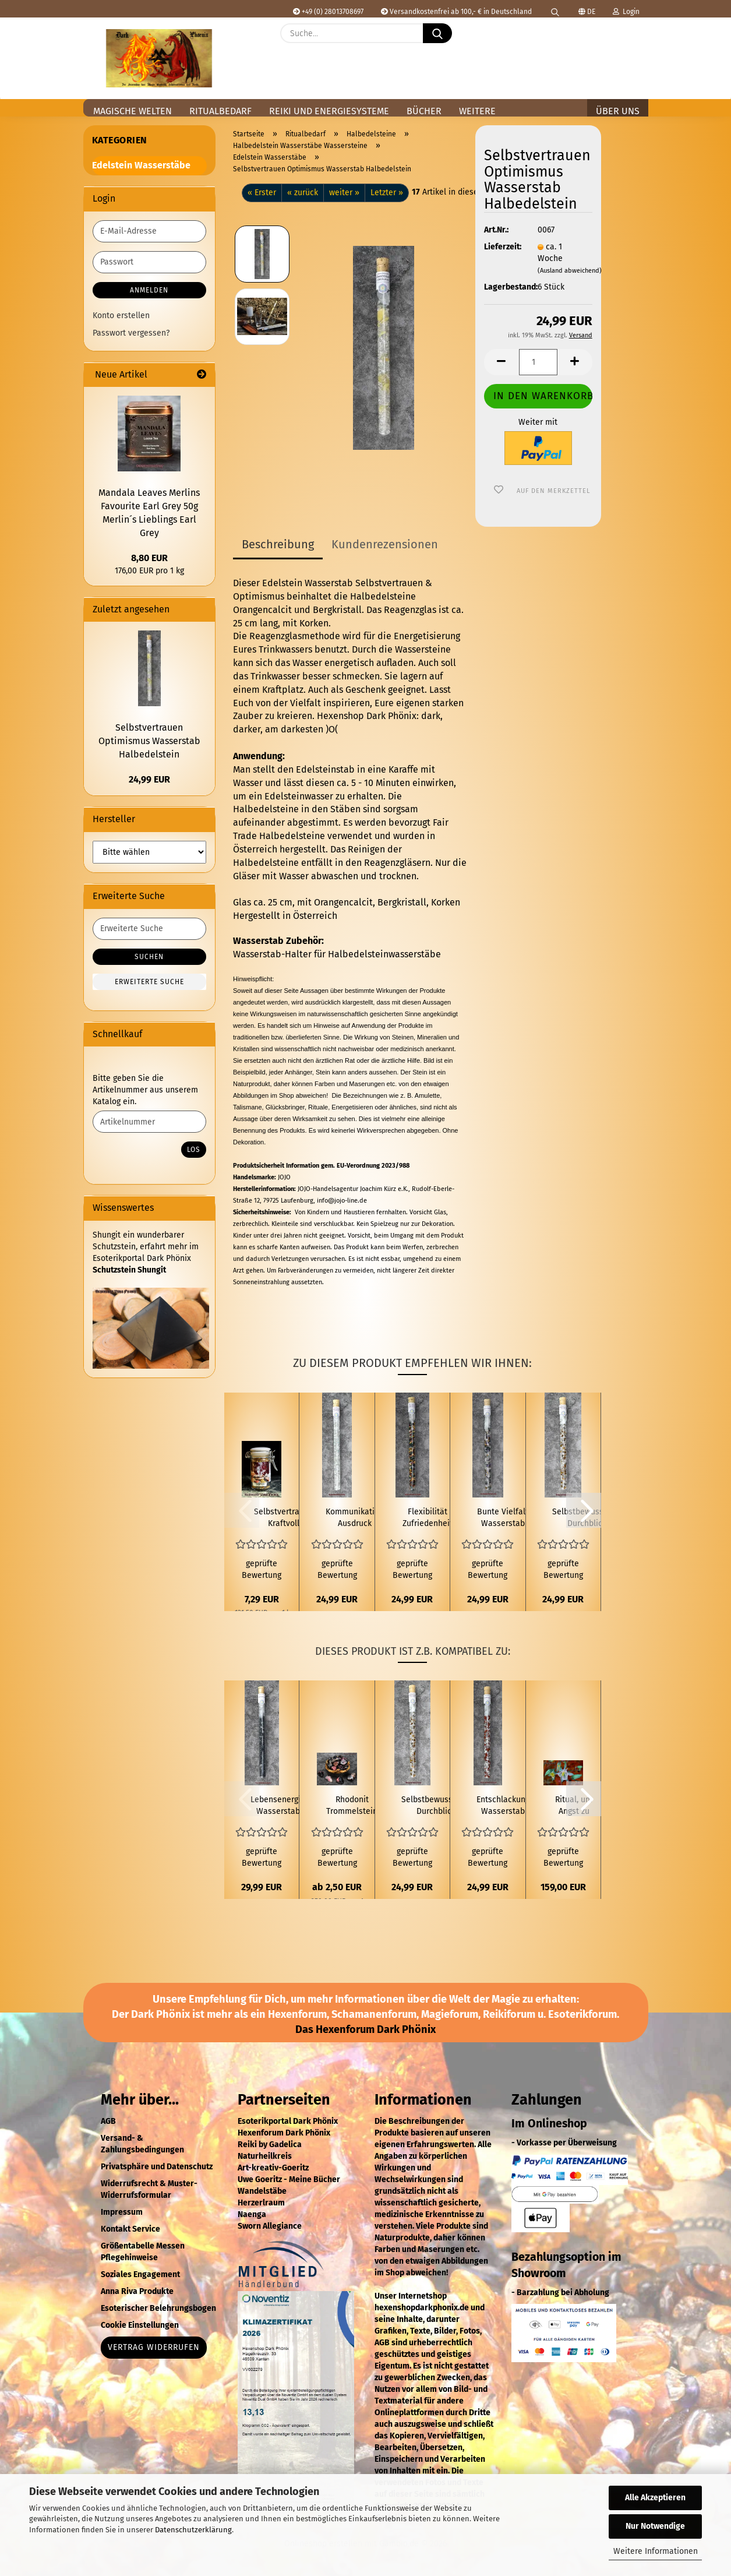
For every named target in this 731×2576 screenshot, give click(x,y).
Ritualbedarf (220, 111)
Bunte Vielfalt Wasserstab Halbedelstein (502, 1518)
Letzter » (386, 193)
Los (193, 1150)
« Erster (262, 193)
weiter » (344, 193)
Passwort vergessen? (131, 333)
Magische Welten (132, 111)
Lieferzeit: (502, 247)
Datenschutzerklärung (193, 2529)
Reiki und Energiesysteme (329, 111)
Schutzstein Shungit (129, 1270)
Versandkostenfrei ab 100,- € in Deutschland (456, 12)
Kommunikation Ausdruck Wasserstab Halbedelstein (355, 1518)
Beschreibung (278, 544)
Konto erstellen (121, 315)
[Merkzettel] (604, 41)
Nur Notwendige (655, 2526)
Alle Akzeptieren (655, 2498)
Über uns (618, 111)
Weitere (477, 111)
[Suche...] (437, 33)
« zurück (302, 193)
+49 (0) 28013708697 (328, 12)
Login (626, 12)
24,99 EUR (149, 779)
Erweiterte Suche (149, 982)
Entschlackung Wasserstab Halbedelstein (502, 1806)
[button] (633, 41)
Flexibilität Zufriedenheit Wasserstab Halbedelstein (427, 1518)
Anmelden (149, 290)
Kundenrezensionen (384, 544)
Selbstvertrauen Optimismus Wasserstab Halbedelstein (149, 741)
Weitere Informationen (655, 2551)
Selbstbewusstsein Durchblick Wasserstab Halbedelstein (436, 1806)
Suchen (149, 957)
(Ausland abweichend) (570, 270)
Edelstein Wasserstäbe (141, 165)
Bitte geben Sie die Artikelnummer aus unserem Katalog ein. (145, 1089)
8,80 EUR (149, 557)
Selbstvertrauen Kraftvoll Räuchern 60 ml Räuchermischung (283, 1518)
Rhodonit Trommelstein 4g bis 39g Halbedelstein (352, 1806)
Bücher (424, 111)
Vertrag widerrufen (154, 2347)
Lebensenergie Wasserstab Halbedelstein (277, 1806)
